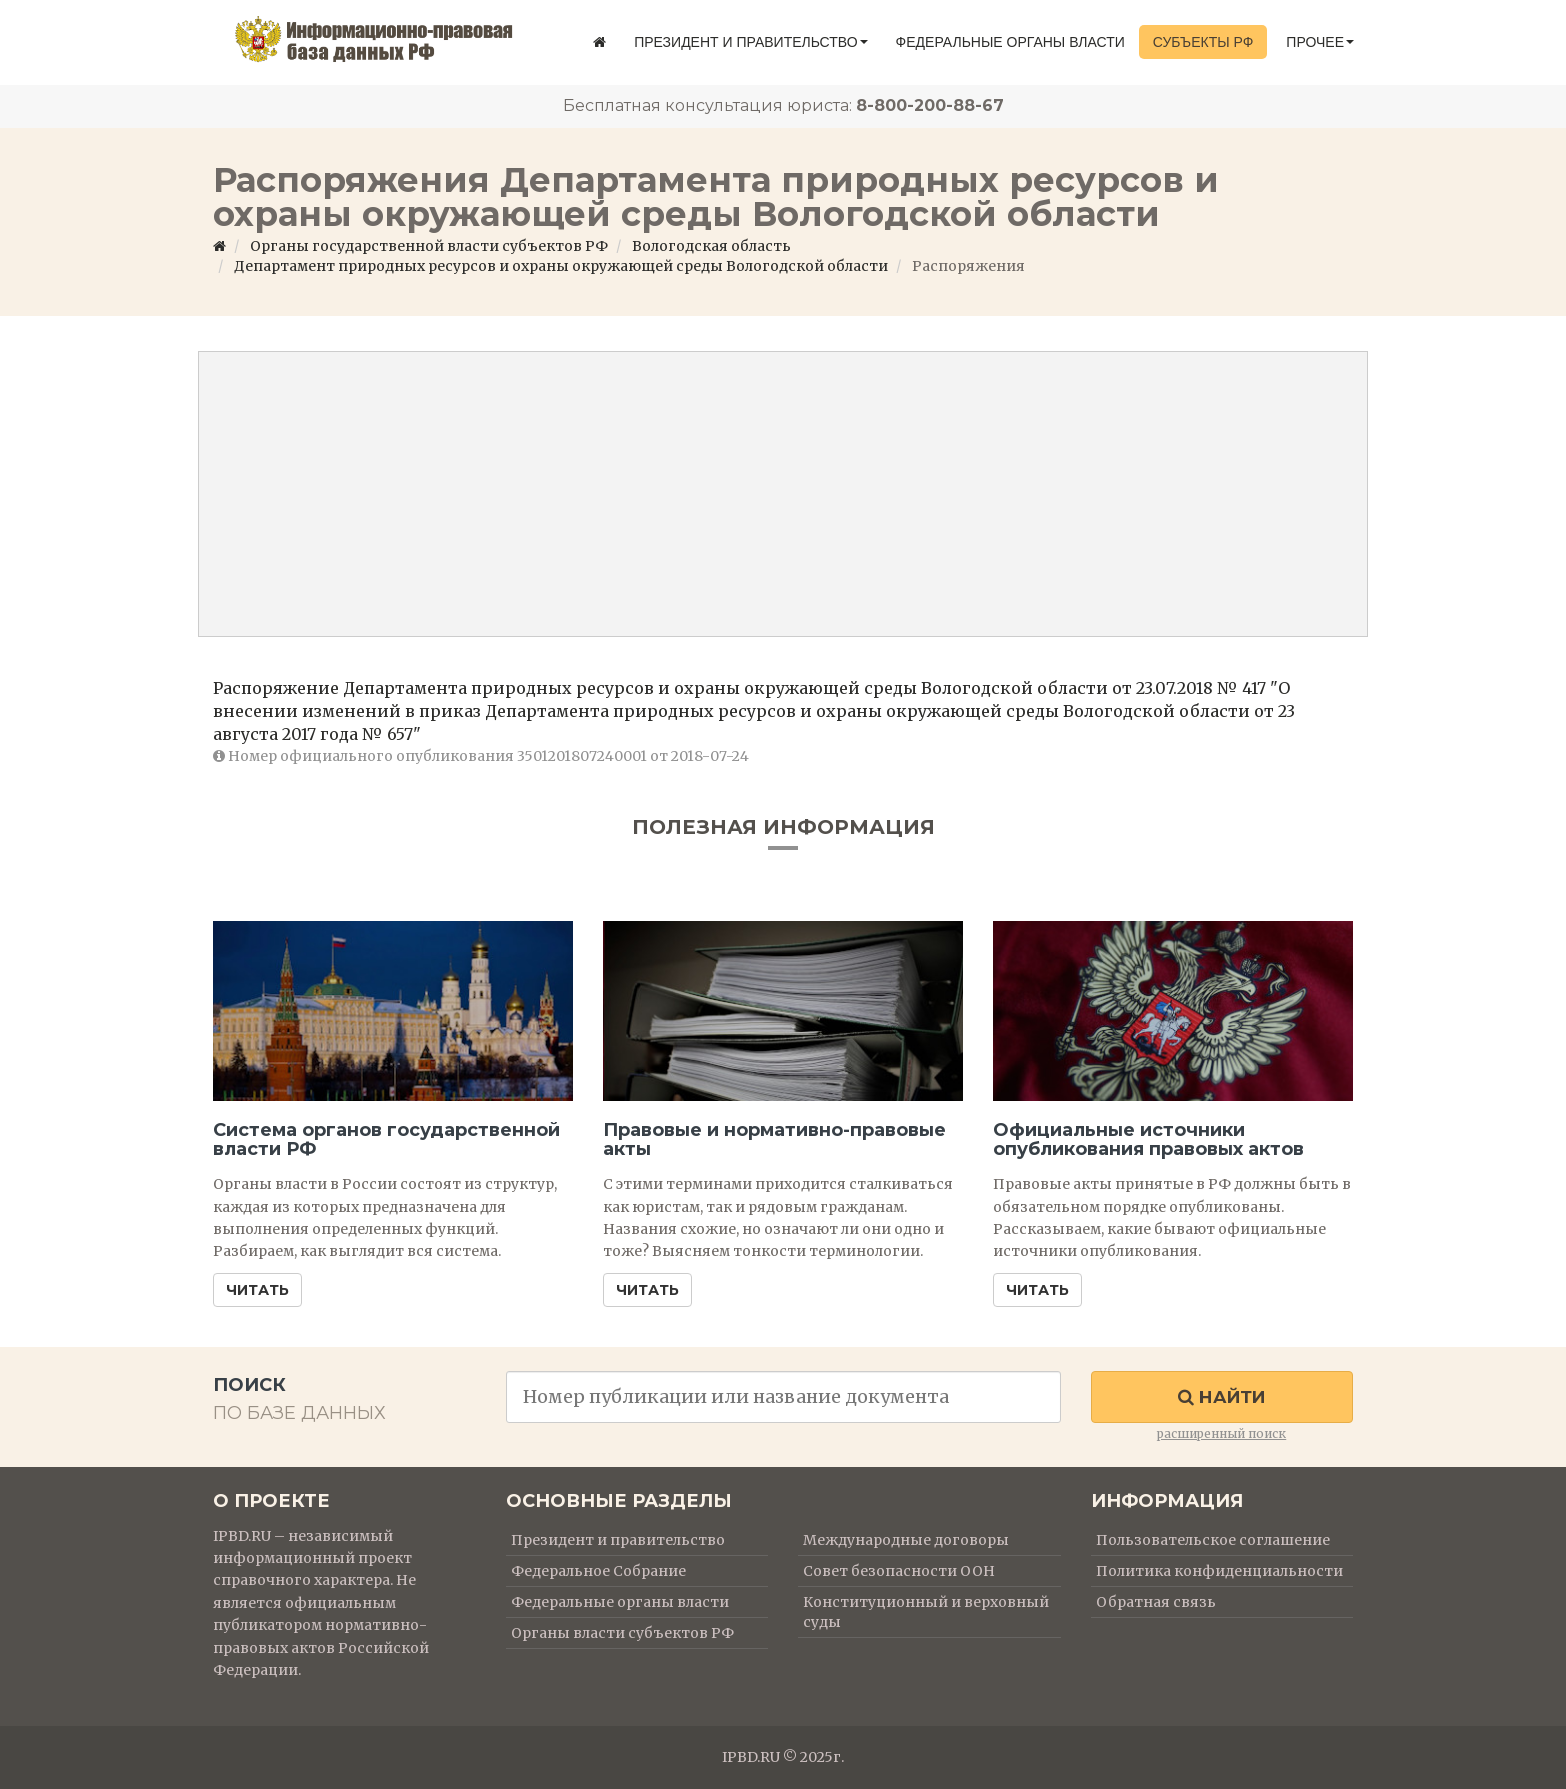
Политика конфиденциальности (1219, 1571)
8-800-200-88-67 (930, 105)
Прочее (1320, 42)
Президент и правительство (750, 42)
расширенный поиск (1221, 1433)
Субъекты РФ (1203, 42)
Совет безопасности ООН (899, 1571)
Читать (257, 1290)
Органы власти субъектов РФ (622, 1633)
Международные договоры (906, 1540)
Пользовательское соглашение (1213, 1540)
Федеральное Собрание (598, 1571)
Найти (1221, 1397)
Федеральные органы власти (1010, 42)
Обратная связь (1156, 1602)
